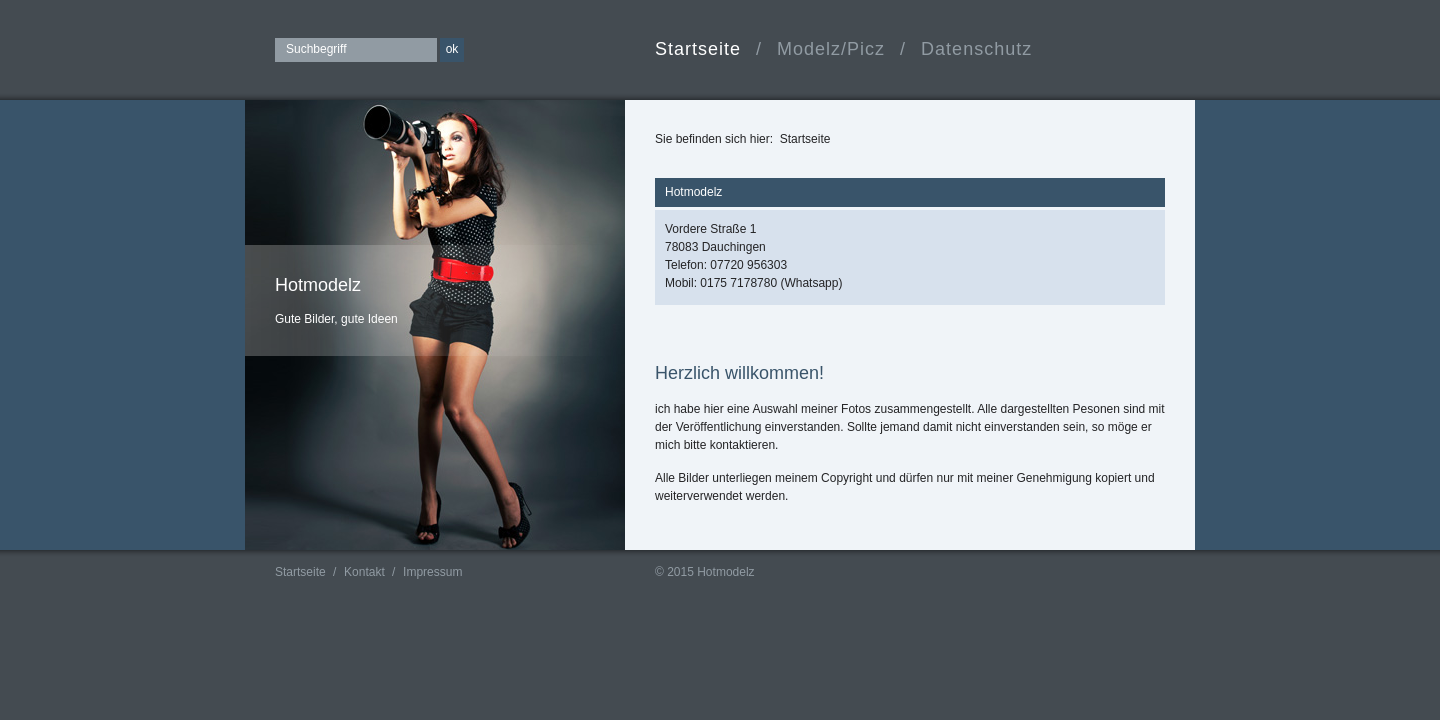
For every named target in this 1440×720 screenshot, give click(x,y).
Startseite (698, 49)
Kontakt (364, 572)
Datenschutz (976, 49)
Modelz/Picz (831, 49)
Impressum (432, 572)
